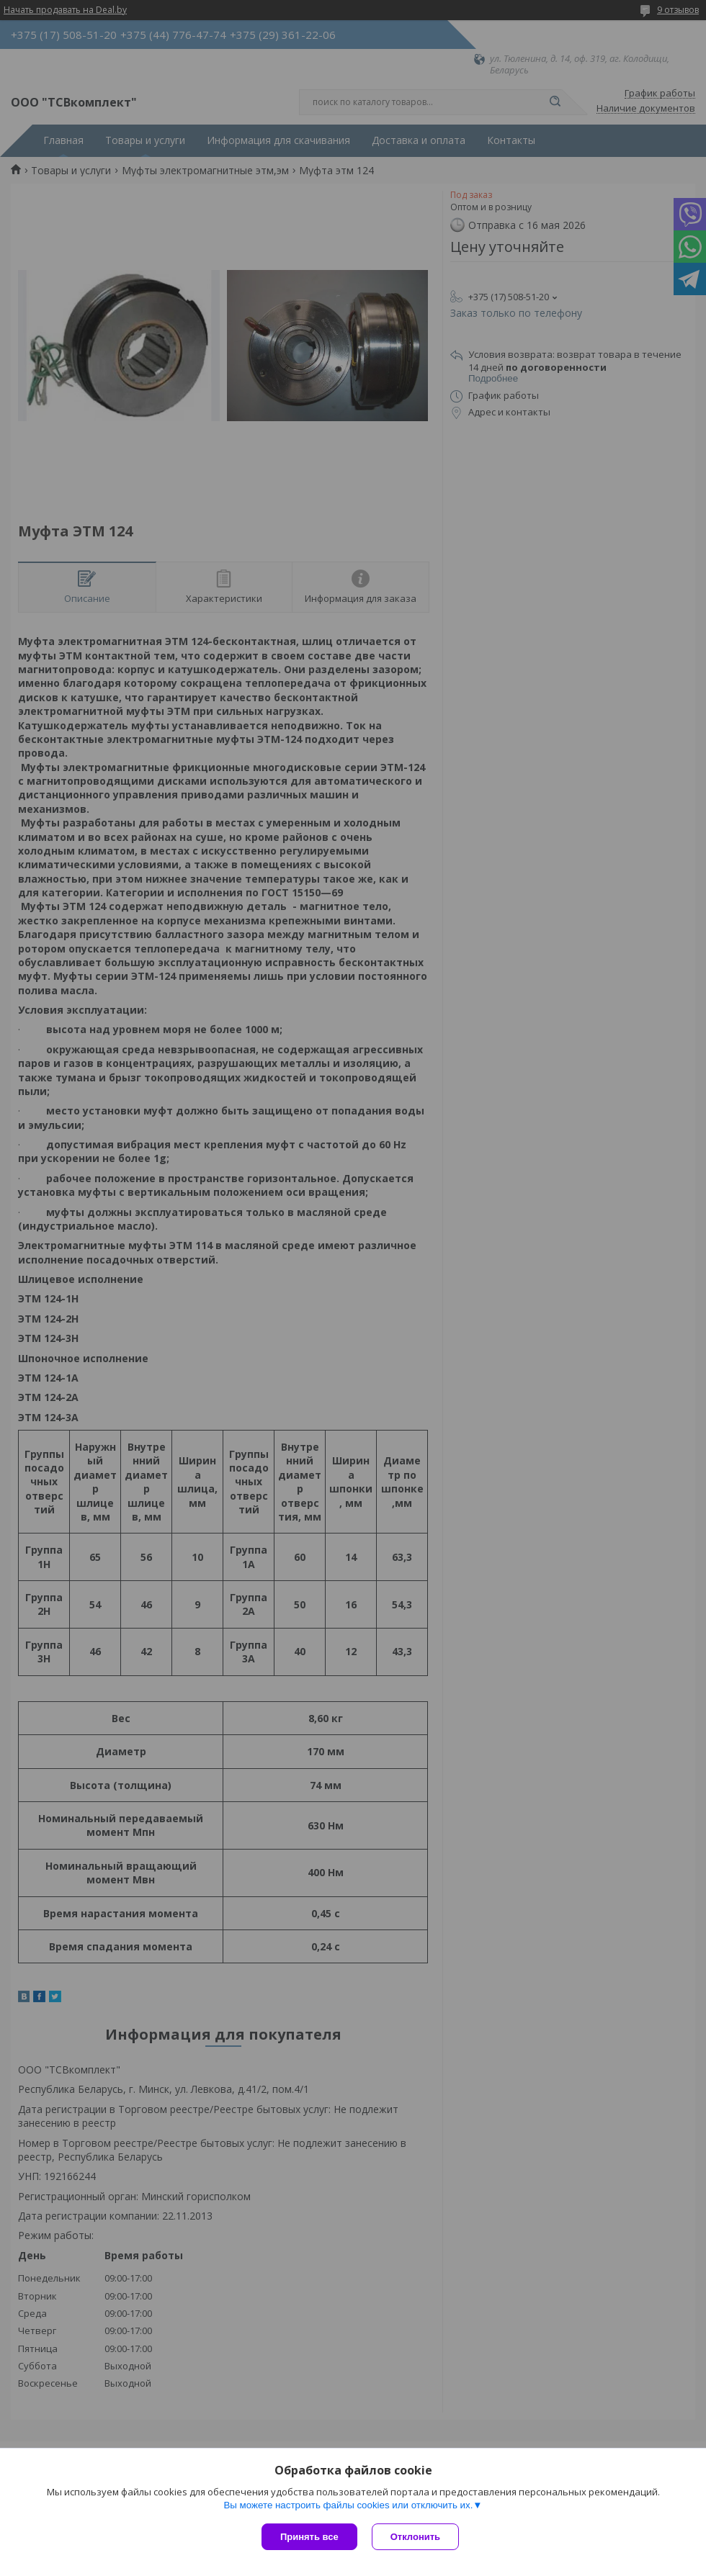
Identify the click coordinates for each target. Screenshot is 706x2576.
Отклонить (415, 2536)
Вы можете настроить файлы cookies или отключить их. (348, 2505)
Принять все (309, 2536)
